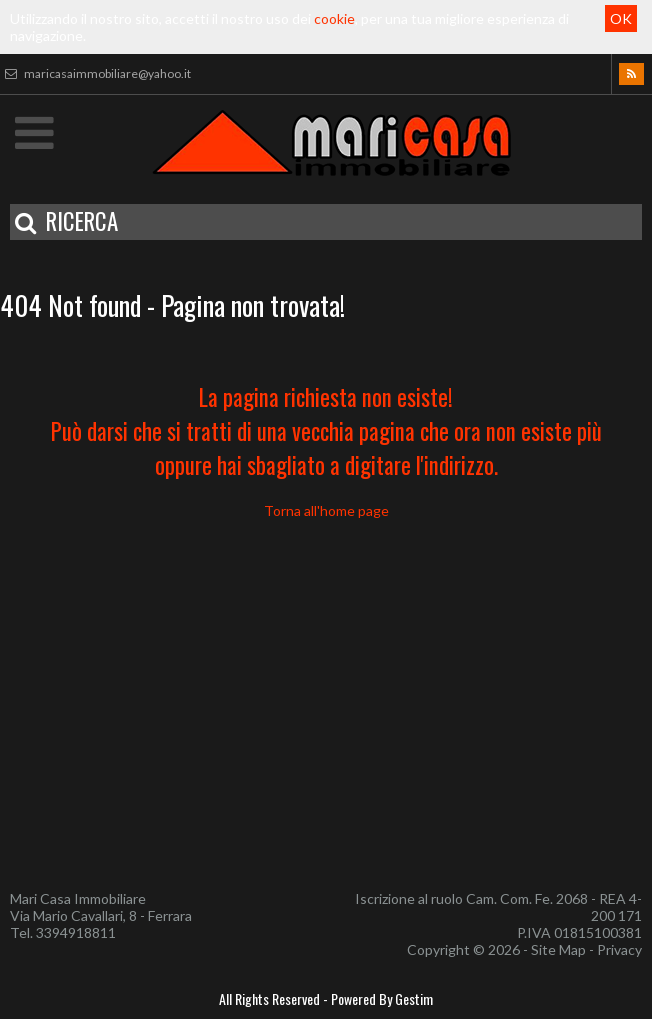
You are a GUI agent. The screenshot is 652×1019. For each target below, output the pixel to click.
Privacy (619, 949)
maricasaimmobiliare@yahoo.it (95, 73)
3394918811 (76, 932)
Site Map (558, 949)
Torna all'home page (326, 510)
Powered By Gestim (382, 998)
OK (621, 18)
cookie (334, 18)
